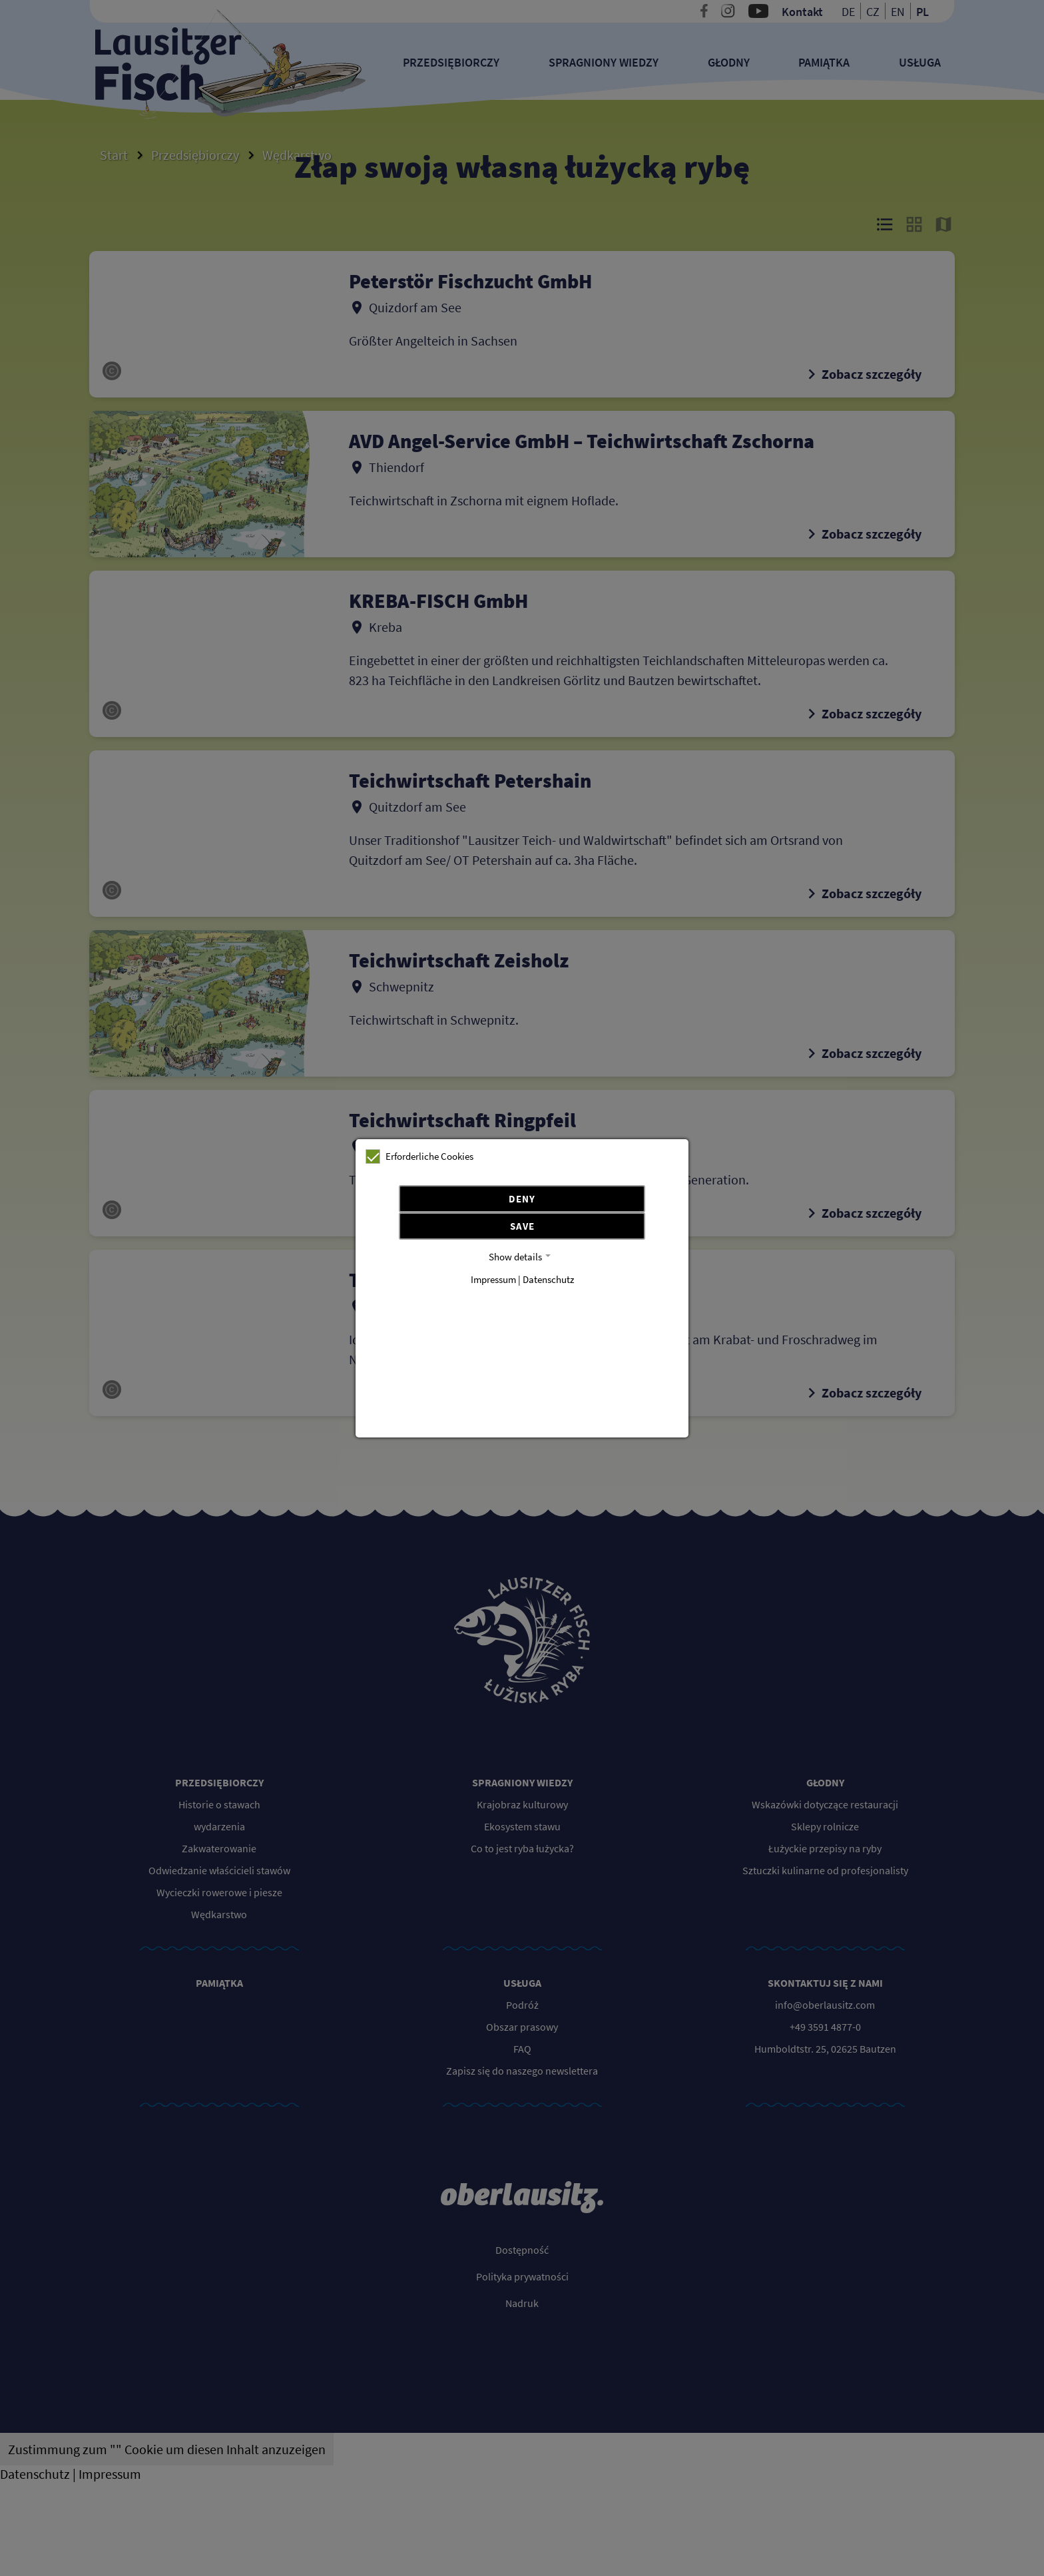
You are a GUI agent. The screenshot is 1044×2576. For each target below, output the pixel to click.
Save (522, 1226)
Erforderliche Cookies (419, 1156)
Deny (522, 1198)
